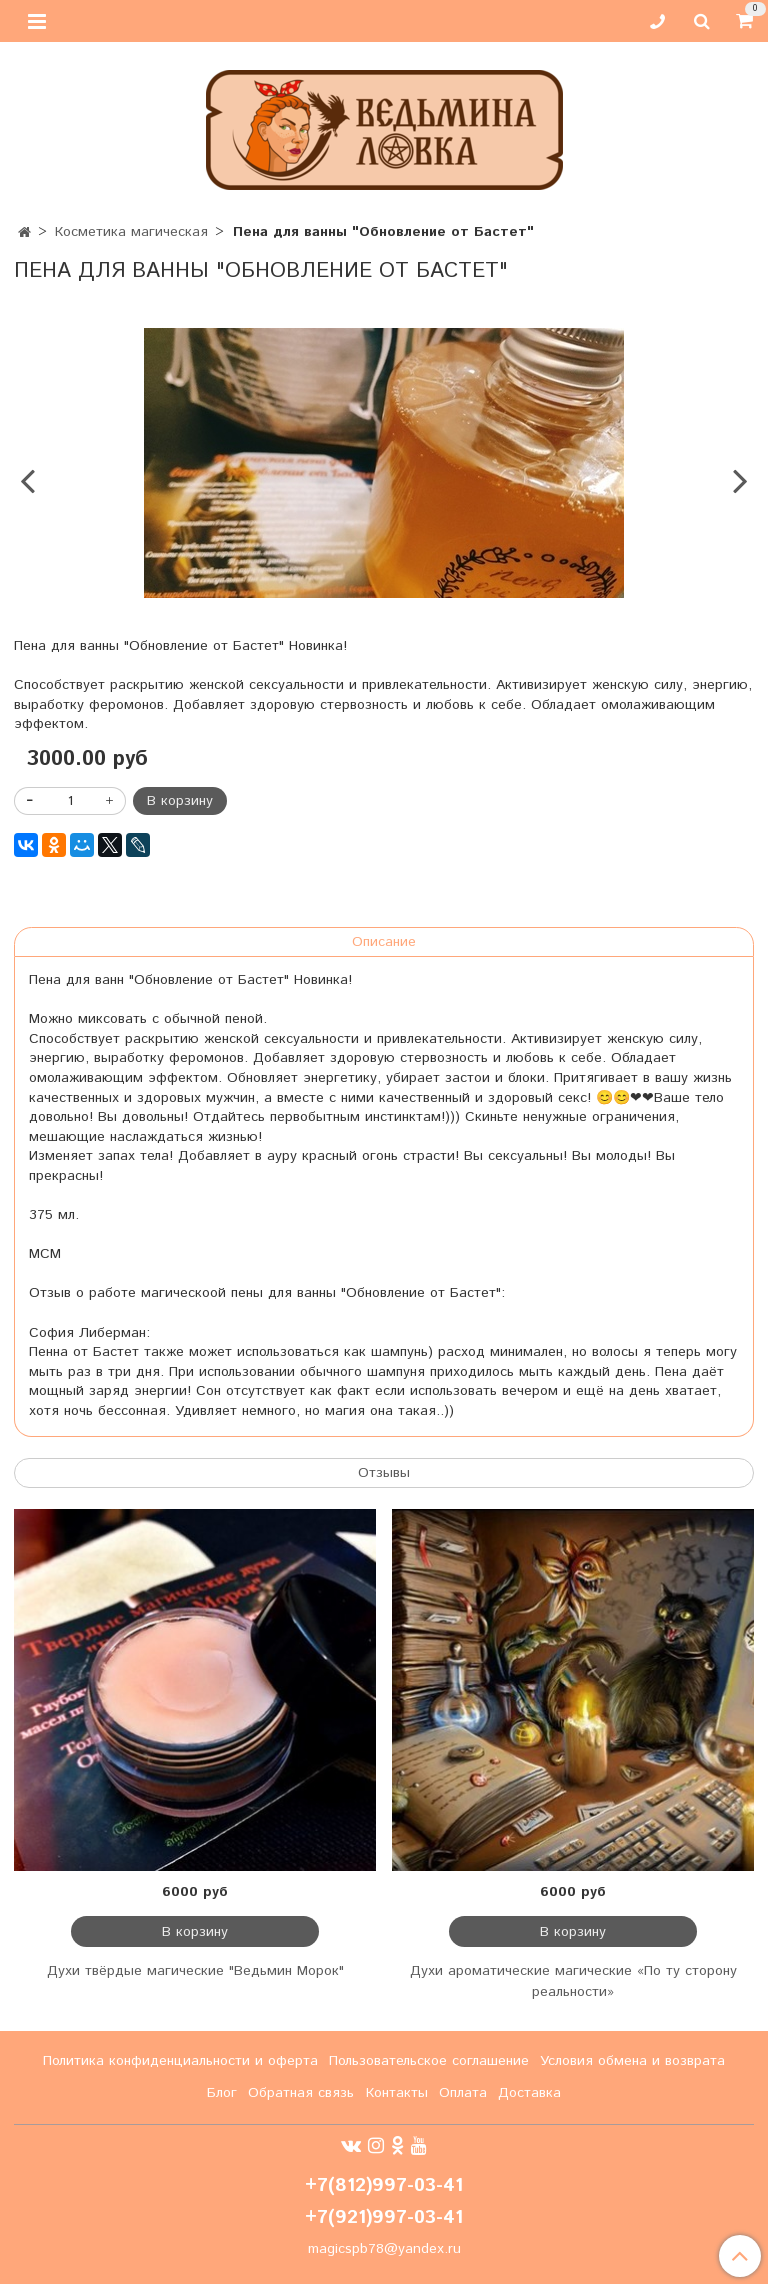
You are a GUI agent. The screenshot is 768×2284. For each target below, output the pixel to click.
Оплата (463, 2093)
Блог (222, 2093)
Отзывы (384, 1473)
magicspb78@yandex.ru (384, 2249)
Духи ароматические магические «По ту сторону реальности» (573, 1981)
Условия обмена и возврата (632, 2061)
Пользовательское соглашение (429, 2061)
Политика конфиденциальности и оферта (180, 2061)
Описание (384, 942)
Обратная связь (301, 2093)
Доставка (529, 2093)
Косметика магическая (131, 232)
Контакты (397, 2093)
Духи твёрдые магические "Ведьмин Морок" (195, 1971)
